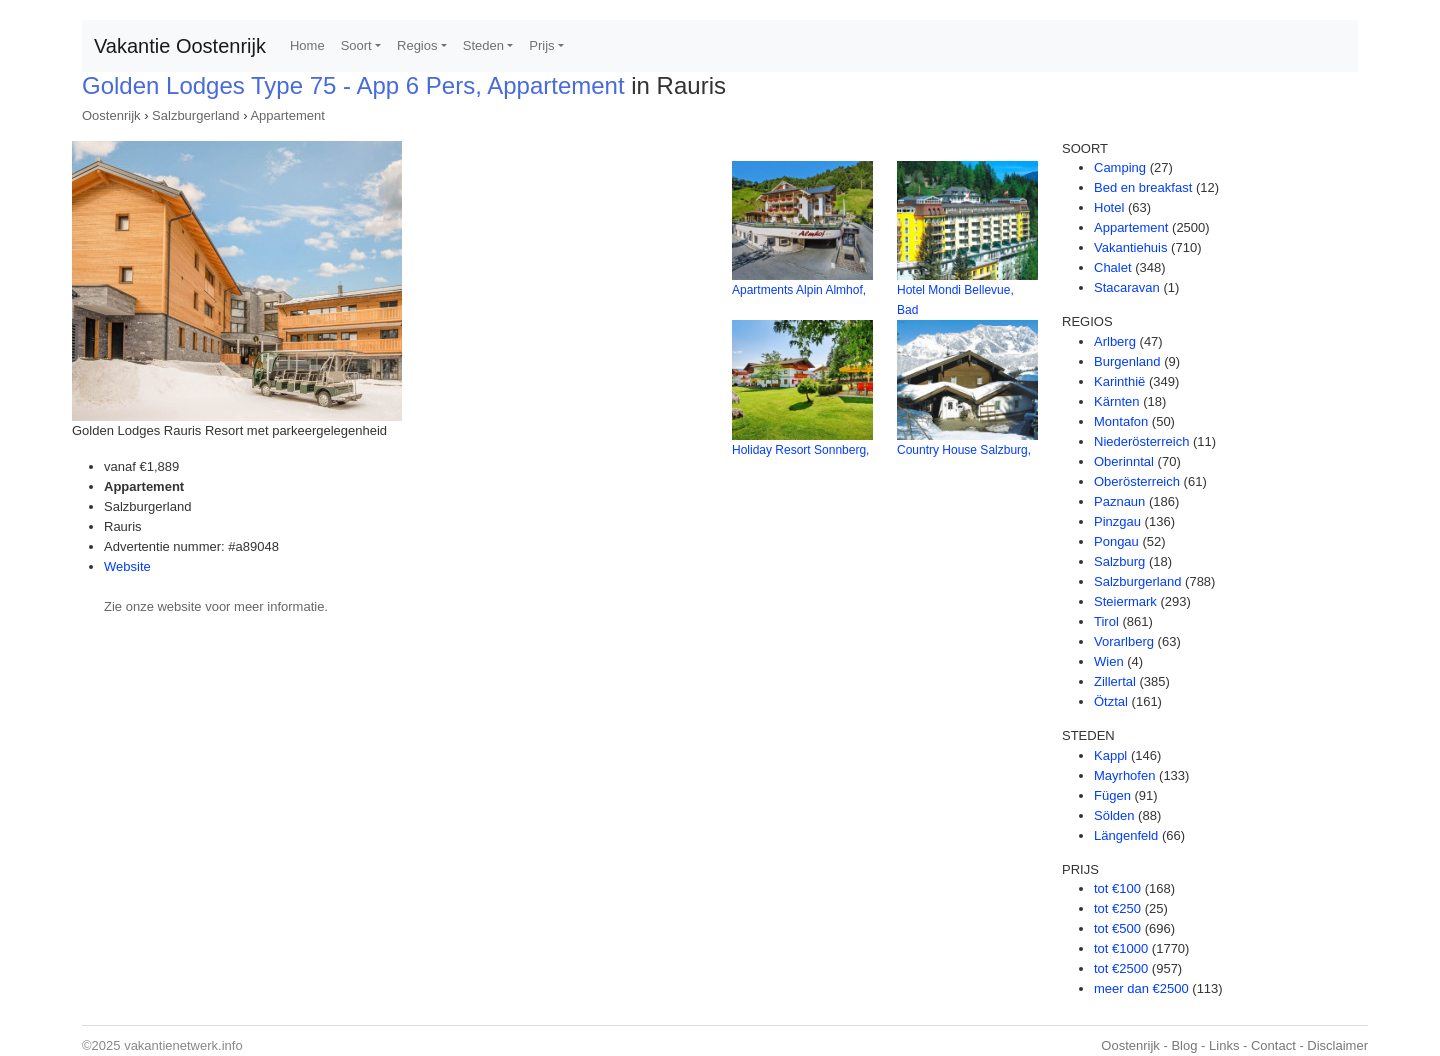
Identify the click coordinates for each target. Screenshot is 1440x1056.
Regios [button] (417, 45)
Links (1224, 1045)
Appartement (287, 115)
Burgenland (1127, 361)
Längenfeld (1126, 835)
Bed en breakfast (1143, 187)
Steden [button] (483, 45)
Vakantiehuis (1130, 247)
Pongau (1116, 541)
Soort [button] (356, 45)
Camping (1120, 167)
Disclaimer (1337, 1045)
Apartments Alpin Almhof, (799, 290)
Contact (1273, 1045)
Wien (1109, 661)
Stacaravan (1127, 287)
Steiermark (1125, 601)
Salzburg (1119, 561)
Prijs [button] (541, 45)
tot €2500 (1121, 968)
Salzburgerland (195, 115)
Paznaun (1119, 501)
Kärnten (1117, 401)
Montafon (1121, 421)
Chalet (1113, 267)
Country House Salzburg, (964, 450)
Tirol (1106, 621)
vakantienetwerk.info (183, 1045)
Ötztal (1111, 701)
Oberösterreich (1137, 481)
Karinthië (1119, 381)
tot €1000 (1121, 948)
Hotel (1109, 207)
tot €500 (1117, 928)
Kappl (1110, 755)
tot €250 (1117, 908)
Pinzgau (1117, 521)
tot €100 (1117, 888)
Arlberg (1115, 341)
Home (307, 45)
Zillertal (1115, 681)
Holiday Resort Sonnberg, (800, 450)
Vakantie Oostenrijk (180, 46)
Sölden (1114, 815)
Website (127, 566)
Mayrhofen (1124, 775)
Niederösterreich (1141, 441)
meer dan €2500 (1141, 988)
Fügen (1112, 795)
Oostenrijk (111, 115)
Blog (1184, 1045)
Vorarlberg (1124, 641)
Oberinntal (1124, 461)
